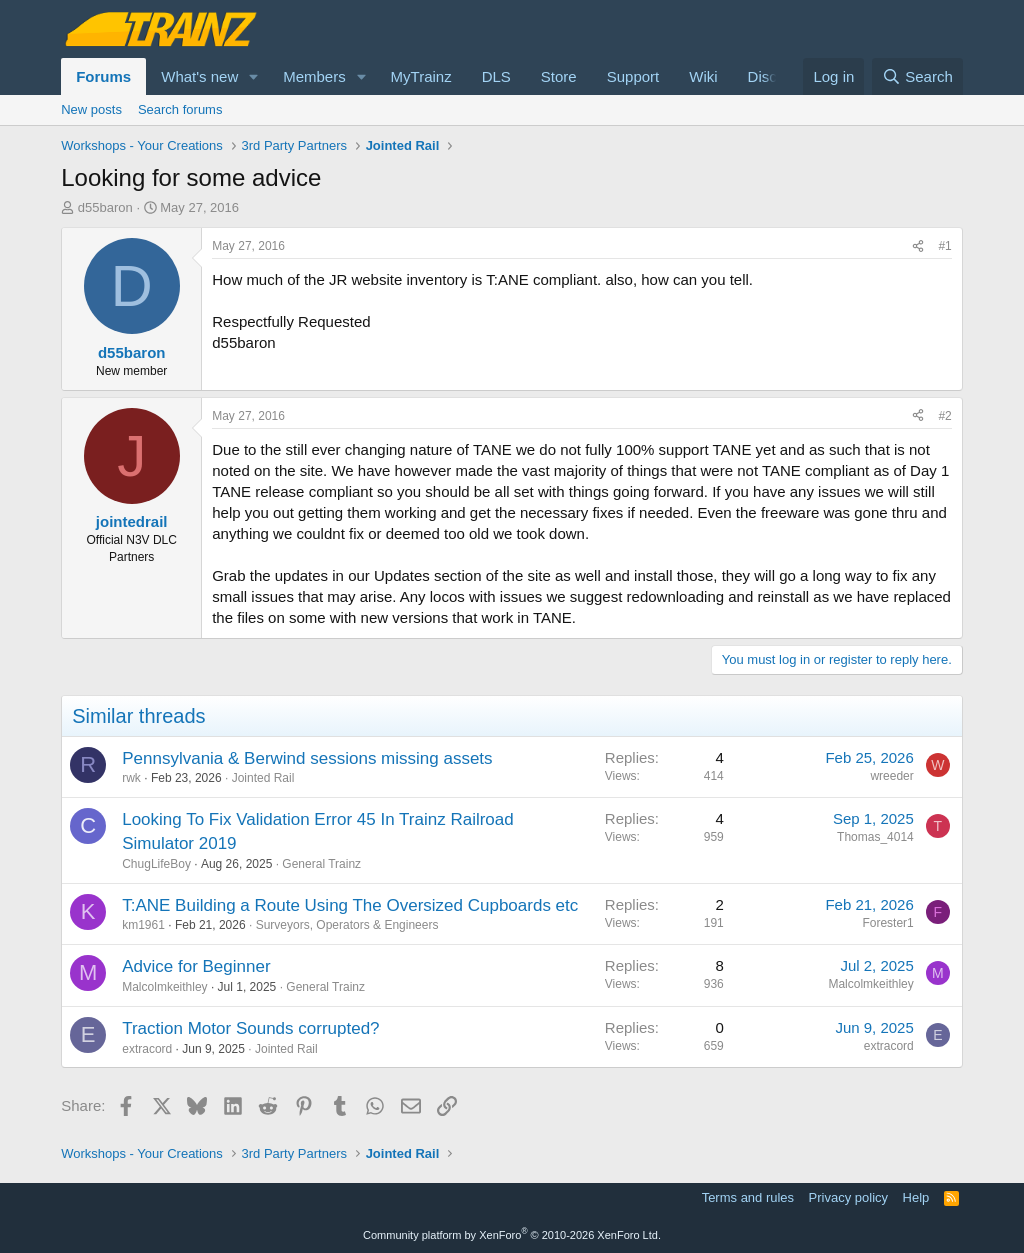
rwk (131, 778)
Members (314, 76)
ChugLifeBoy (156, 864)
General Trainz (321, 864)
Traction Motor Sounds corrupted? (250, 1028)
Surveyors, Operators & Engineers (347, 925)
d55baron (105, 207)
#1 (944, 246)
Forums (103, 76)
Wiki (703, 76)
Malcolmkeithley (164, 987)
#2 (944, 416)
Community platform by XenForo (512, 1235)
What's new (199, 76)
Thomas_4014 (875, 837)
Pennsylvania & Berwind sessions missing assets (307, 758)
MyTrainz (421, 76)
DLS (496, 76)
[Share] (918, 246)
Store (559, 76)
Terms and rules (748, 1197)
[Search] (917, 76)
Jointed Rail (263, 778)
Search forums (180, 109)
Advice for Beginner (196, 966)
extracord (147, 1049)
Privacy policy (848, 1197)
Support (633, 76)
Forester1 (887, 923)
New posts (91, 109)
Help (916, 1197)
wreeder (891, 776)
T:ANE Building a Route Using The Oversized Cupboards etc (350, 905)
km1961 (143, 925)
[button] (254, 76)
